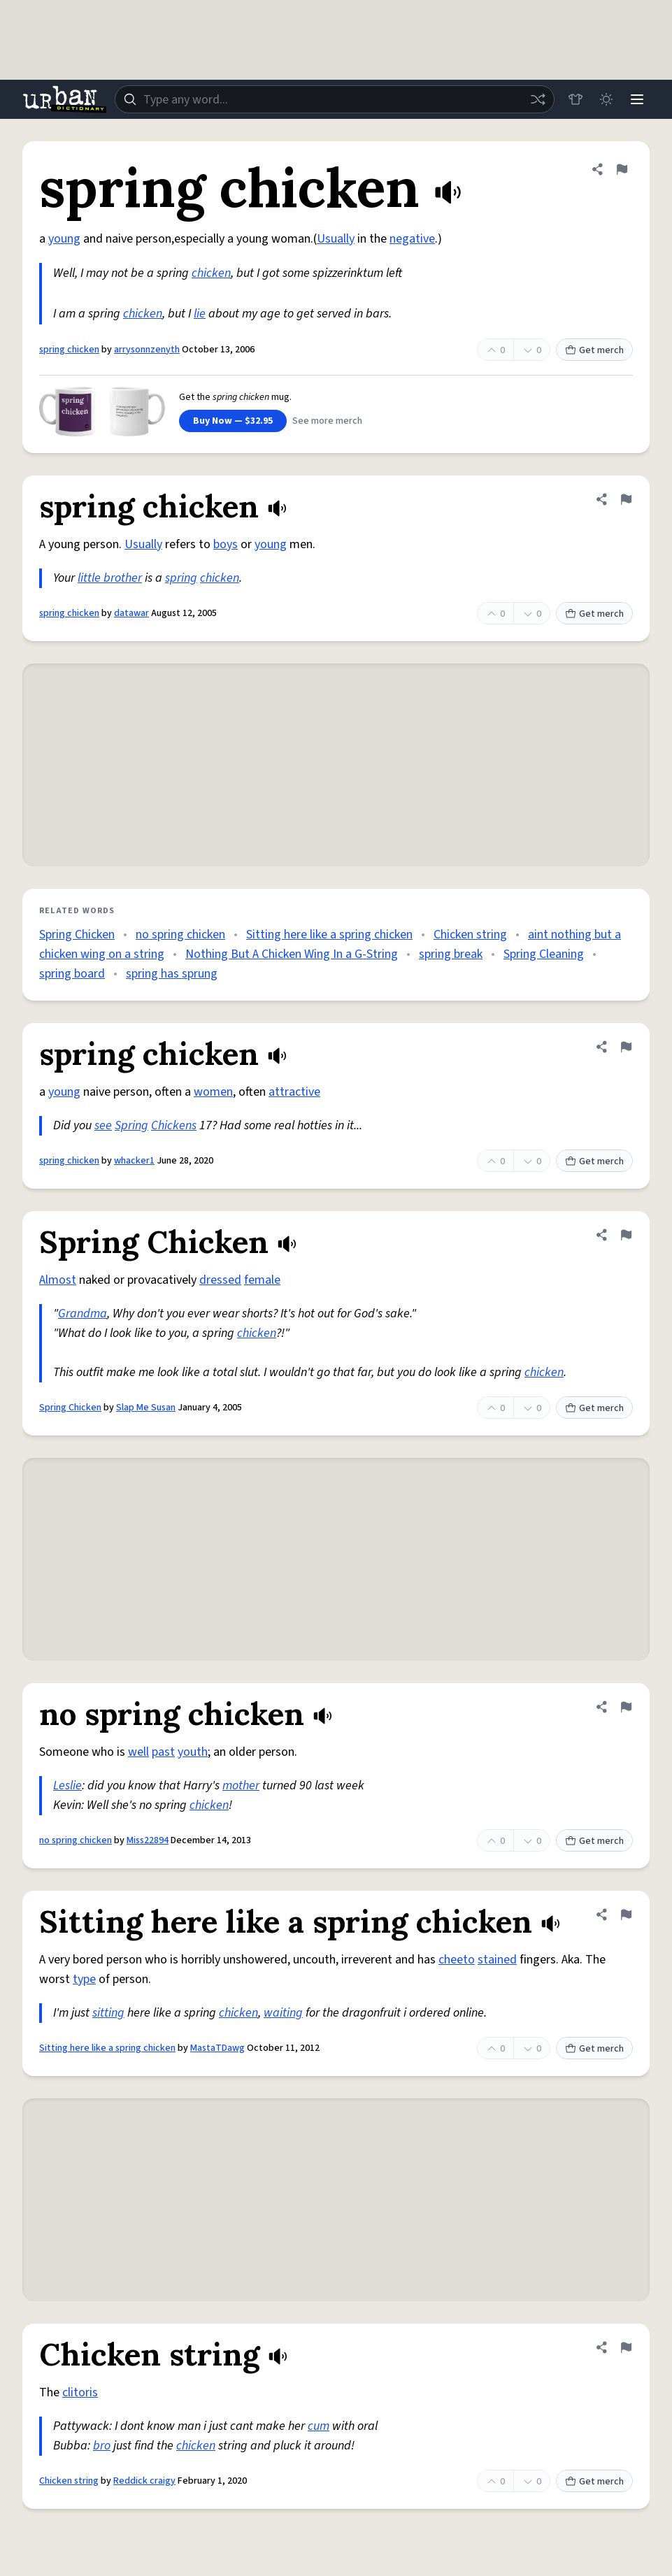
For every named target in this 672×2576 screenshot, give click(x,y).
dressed (220, 1280)
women (213, 1092)
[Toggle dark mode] (606, 99)
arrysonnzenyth (147, 350)
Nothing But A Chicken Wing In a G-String (291, 954)
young (64, 239)
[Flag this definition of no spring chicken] (626, 1707)
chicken (211, 273)
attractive (294, 1092)
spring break (450, 954)
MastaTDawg (217, 2048)
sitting (108, 2013)
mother (240, 1785)
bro (101, 2445)
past (163, 1752)
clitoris (80, 2392)
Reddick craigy (144, 2481)
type (84, 1979)
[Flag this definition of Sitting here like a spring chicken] (626, 1914)
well (138, 1752)
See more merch (327, 421)
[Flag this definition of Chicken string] (626, 2347)
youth (193, 1752)
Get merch (594, 350)
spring (181, 578)
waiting (283, 2013)
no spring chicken (180, 934)
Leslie (67, 1785)
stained (497, 1959)
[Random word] (537, 99)
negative (412, 239)
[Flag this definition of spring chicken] (621, 169)
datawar (131, 613)
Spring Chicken (77, 934)
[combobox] (335, 99)
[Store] (575, 99)
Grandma (82, 1313)
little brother (110, 578)
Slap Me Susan (146, 1408)
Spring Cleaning (543, 954)
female (262, 1280)
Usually (336, 239)
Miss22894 (148, 1840)
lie (200, 313)
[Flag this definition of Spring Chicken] (626, 1235)
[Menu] (637, 99)
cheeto (456, 1959)
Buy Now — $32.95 (233, 421)
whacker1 (134, 1161)
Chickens (173, 1125)
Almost (57, 1280)
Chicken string (470, 934)
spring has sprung (171, 973)
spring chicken (69, 350)
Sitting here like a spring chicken (329, 934)
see (103, 1125)
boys (225, 544)
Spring (131, 1125)
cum (318, 2426)
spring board (72, 973)
